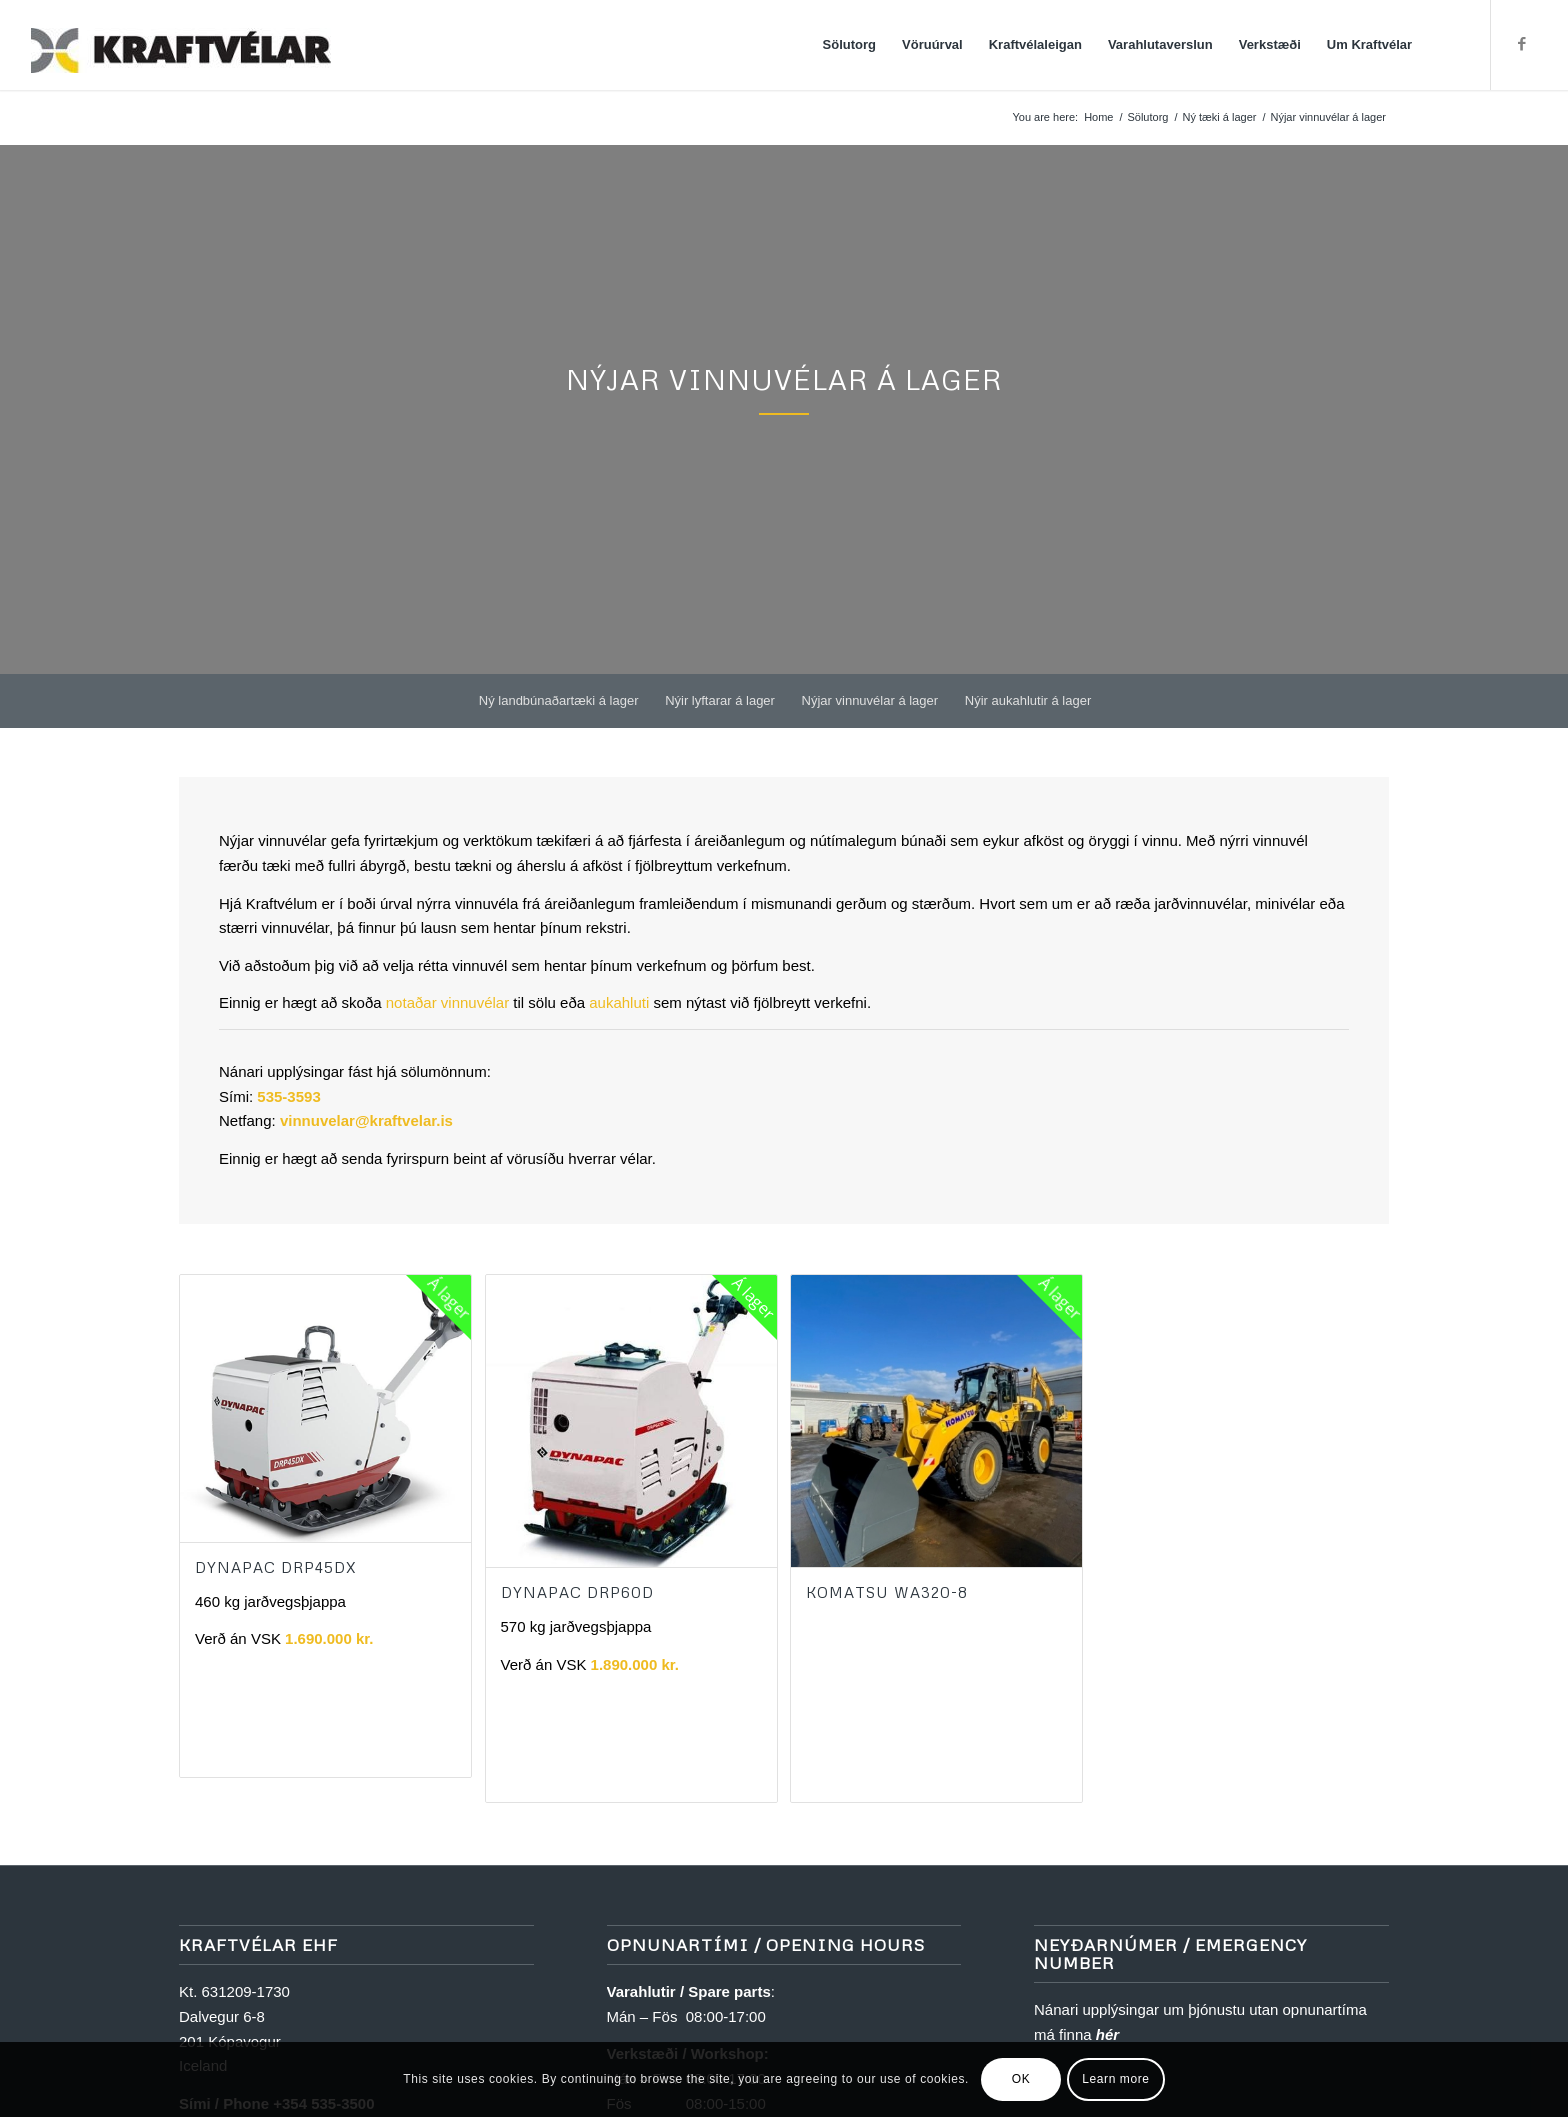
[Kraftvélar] (181, 45)
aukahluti (619, 1002)
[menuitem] (849, 45)
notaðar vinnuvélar (447, 1002)
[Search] (1444, 45)
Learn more (1115, 2079)
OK (1021, 2079)
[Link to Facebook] (1522, 44)
